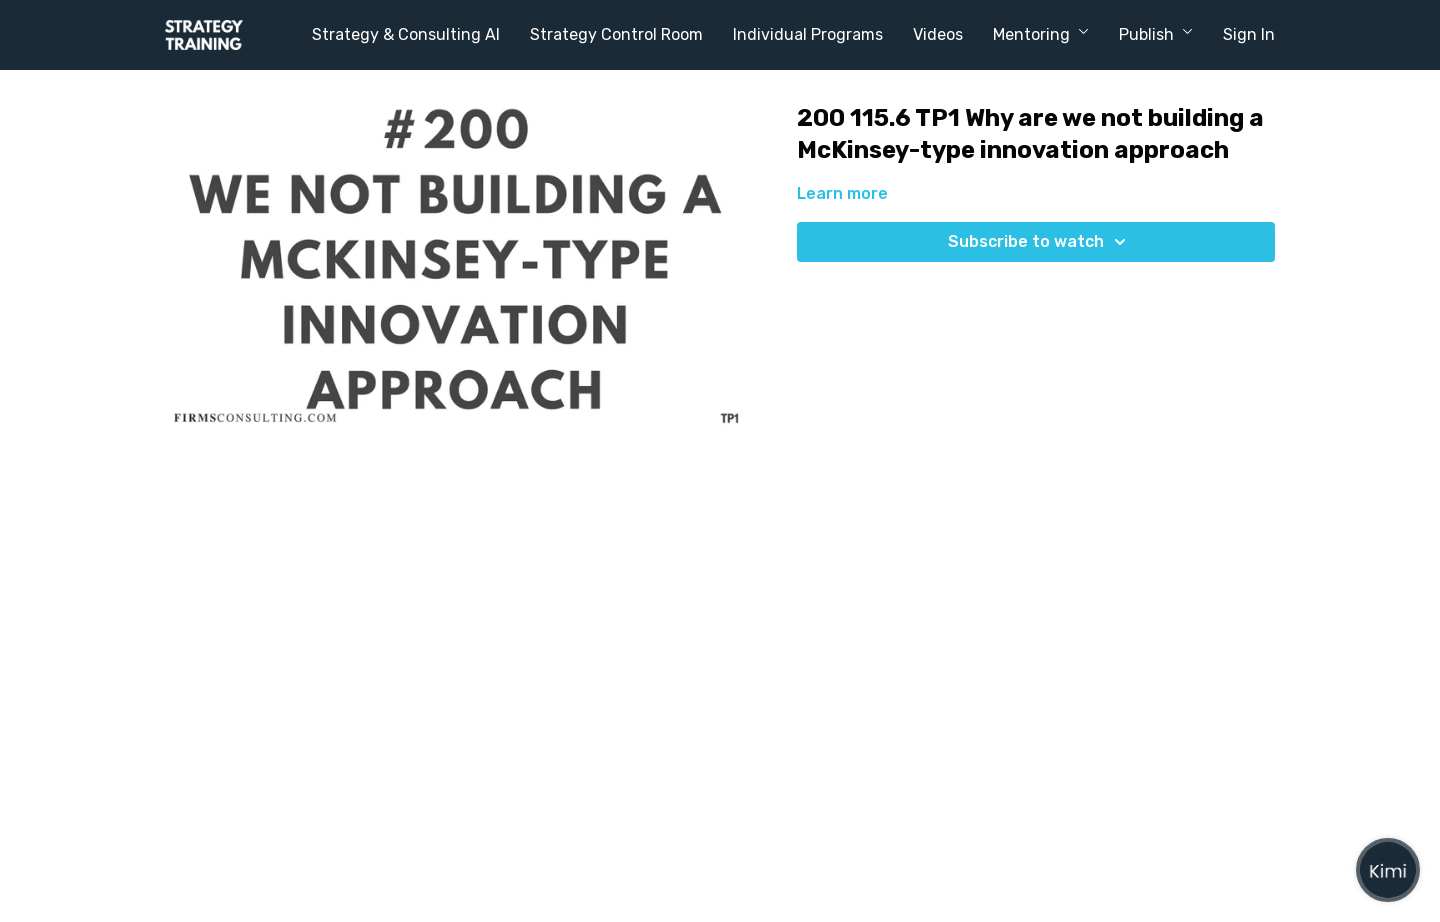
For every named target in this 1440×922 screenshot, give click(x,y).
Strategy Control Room (616, 34)
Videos (938, 34)
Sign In (1249, 34)
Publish (1156, 34)
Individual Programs (808, 34)
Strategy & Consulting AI (406, 34)
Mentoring (1041, 34)
